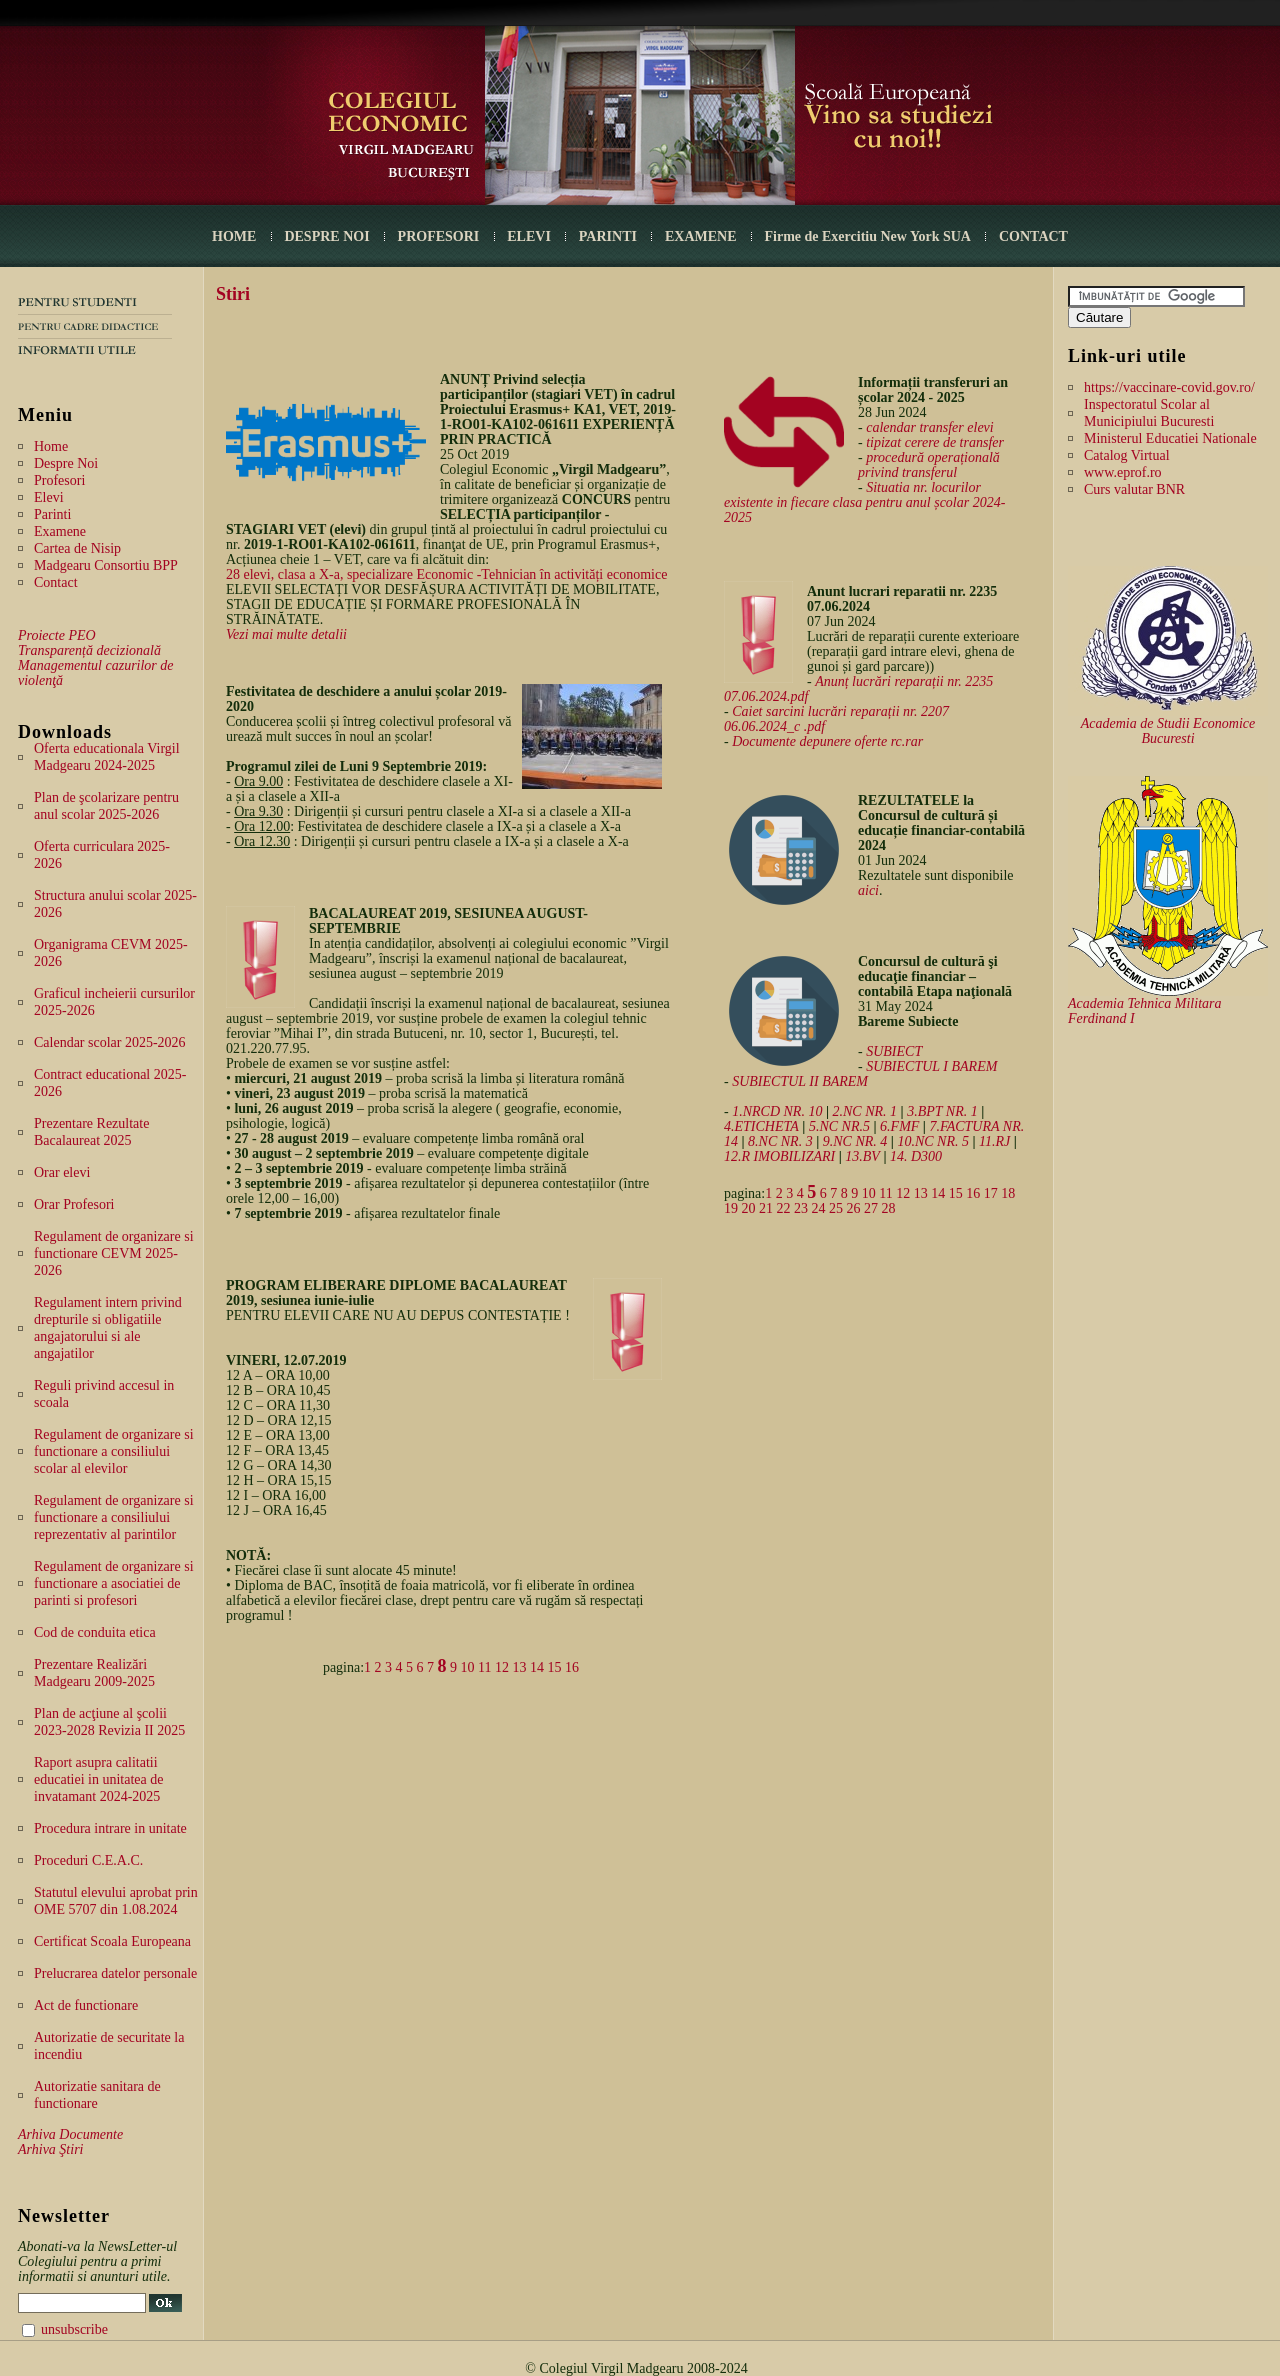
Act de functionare (86, 2005)
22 (784, 1208)
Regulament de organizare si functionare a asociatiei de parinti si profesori (114, 1583)
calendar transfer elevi (930, 427)
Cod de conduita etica (95, 1632)
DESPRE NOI (326, 236)
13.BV (862, 1156)
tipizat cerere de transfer (935, 442)
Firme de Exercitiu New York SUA (868, 236)
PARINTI (608, 236)
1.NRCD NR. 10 (777, 1111)
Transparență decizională (89, 650)
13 (520, 1667)
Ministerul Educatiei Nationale (1170, 438)
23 (801, 1208)
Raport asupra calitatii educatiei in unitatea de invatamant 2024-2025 (98, 1779)
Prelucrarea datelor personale (115, 1973)
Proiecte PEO (57, 635)
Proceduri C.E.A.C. (88, 1860)
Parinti (52, 514)
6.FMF (899, 1126)
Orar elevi (62, 1172)
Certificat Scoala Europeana (112, 1941)
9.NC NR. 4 (855, 1141)
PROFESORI (439, 236)
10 (468, 1667)
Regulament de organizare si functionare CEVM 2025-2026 (114, 1253)
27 (871, 1208)
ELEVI (529, 236)
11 (484, 1667)
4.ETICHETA (761, 1126)
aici (868, 890)
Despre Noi (66, 463)
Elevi (49, 497)
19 (731, 1208)
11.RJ (994, 1141)
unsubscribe (74, 2329)
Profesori (59, 480)
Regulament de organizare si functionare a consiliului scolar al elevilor (114, 1451)
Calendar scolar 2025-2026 (110, 1042)
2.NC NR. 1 (865, 1111)
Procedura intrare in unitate (110, 1828)
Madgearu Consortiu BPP (106, 565)
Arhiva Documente (70, 2134)
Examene (60, 531)
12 (502, 1667)
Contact (56, 582)
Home (51, 446)
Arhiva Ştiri (50, 2149)
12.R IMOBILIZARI (779, 1156)
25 (836, 1208)
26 (854, 1208)
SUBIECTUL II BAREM (800, 1081)
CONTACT (1033, 236)
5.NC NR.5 (839, 1126)
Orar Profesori (74, 1204)
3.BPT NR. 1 (942, 1111)
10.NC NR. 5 (933, 1141)
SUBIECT (894, 1051)
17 (991, 1193)
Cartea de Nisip (77, 548)
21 (766, 1208)
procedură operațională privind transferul (929, 465)
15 (555, 1667)
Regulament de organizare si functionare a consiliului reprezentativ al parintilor (114, 1517)
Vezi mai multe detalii (286, 634)
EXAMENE (701, 236)
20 (749, 1208)
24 (819, 1208)
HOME (234, 236)
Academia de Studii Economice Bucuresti (1168, 731)
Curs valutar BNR (1134, 489)
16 (572, 1667)
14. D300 (916, 1156)
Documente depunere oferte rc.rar (827, 741)
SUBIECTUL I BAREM (931, 1066)
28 (889, 1208)
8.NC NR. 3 (780, 1141)
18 (1008, 1193)
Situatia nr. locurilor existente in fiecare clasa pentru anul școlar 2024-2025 (864, 502)
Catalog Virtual (1127, 455)
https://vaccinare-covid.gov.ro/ (1169, 387)
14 (537, 1667)
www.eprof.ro (1123, 472)
